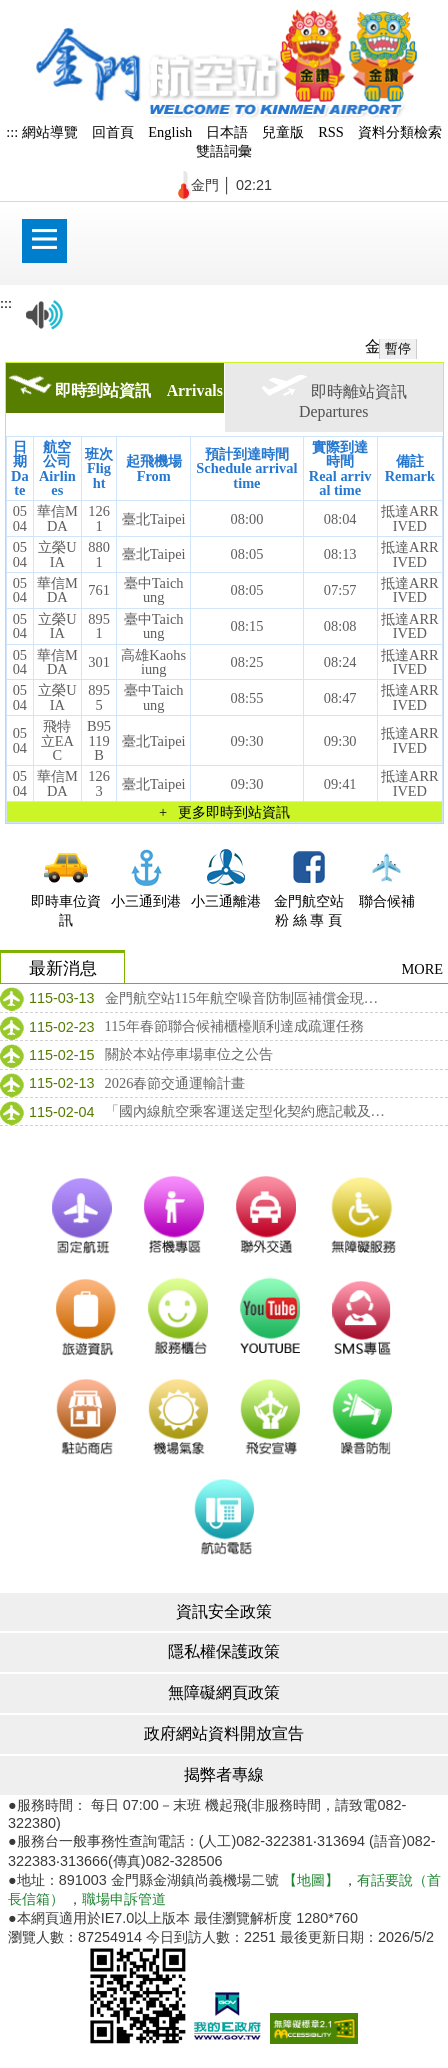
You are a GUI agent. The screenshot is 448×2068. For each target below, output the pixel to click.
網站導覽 (50, 132)
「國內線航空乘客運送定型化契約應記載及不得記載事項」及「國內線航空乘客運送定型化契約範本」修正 (246, 1111)
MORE (422, 969)
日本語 (227, 132)
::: (12, 132)
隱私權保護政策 (224, 1651)
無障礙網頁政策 (224, 1692)
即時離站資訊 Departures (342, 397)
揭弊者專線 (224, 1774)
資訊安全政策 (224, 1611)
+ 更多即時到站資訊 (224, 812)
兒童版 (283, 132)
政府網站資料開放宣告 (224, 1733)
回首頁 (113, 132)
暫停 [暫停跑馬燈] (398, 348)
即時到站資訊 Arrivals (115, 386)
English (170, 132)
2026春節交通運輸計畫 (175, 1083)
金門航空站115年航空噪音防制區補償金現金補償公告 (246, 998)
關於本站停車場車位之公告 (189, 1054)
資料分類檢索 (400, 132)
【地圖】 (311, 1880)
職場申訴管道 (124, 1899)
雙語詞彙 (224, 151)
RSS (331, 132)
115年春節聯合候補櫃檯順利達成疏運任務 (234, 1026)
